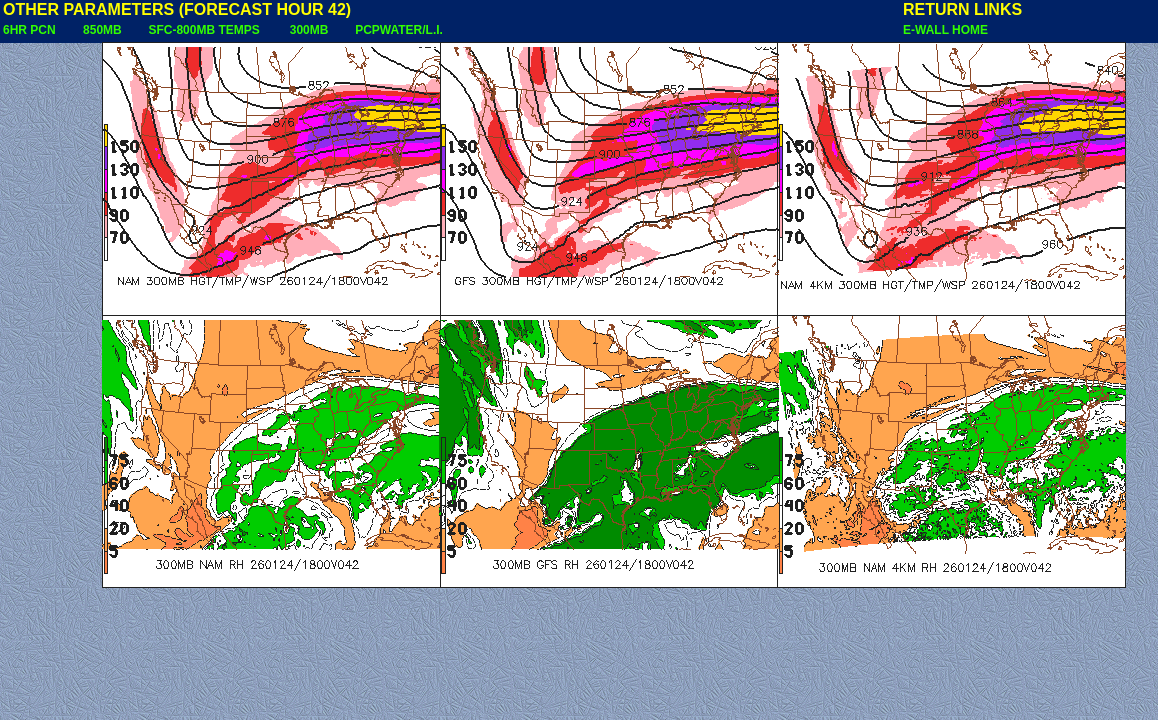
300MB (309, 30)
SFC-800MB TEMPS (203, 30)
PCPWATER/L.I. (399, 30)
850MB (102, 30)
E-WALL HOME (945, 30)
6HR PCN (29, 30)
